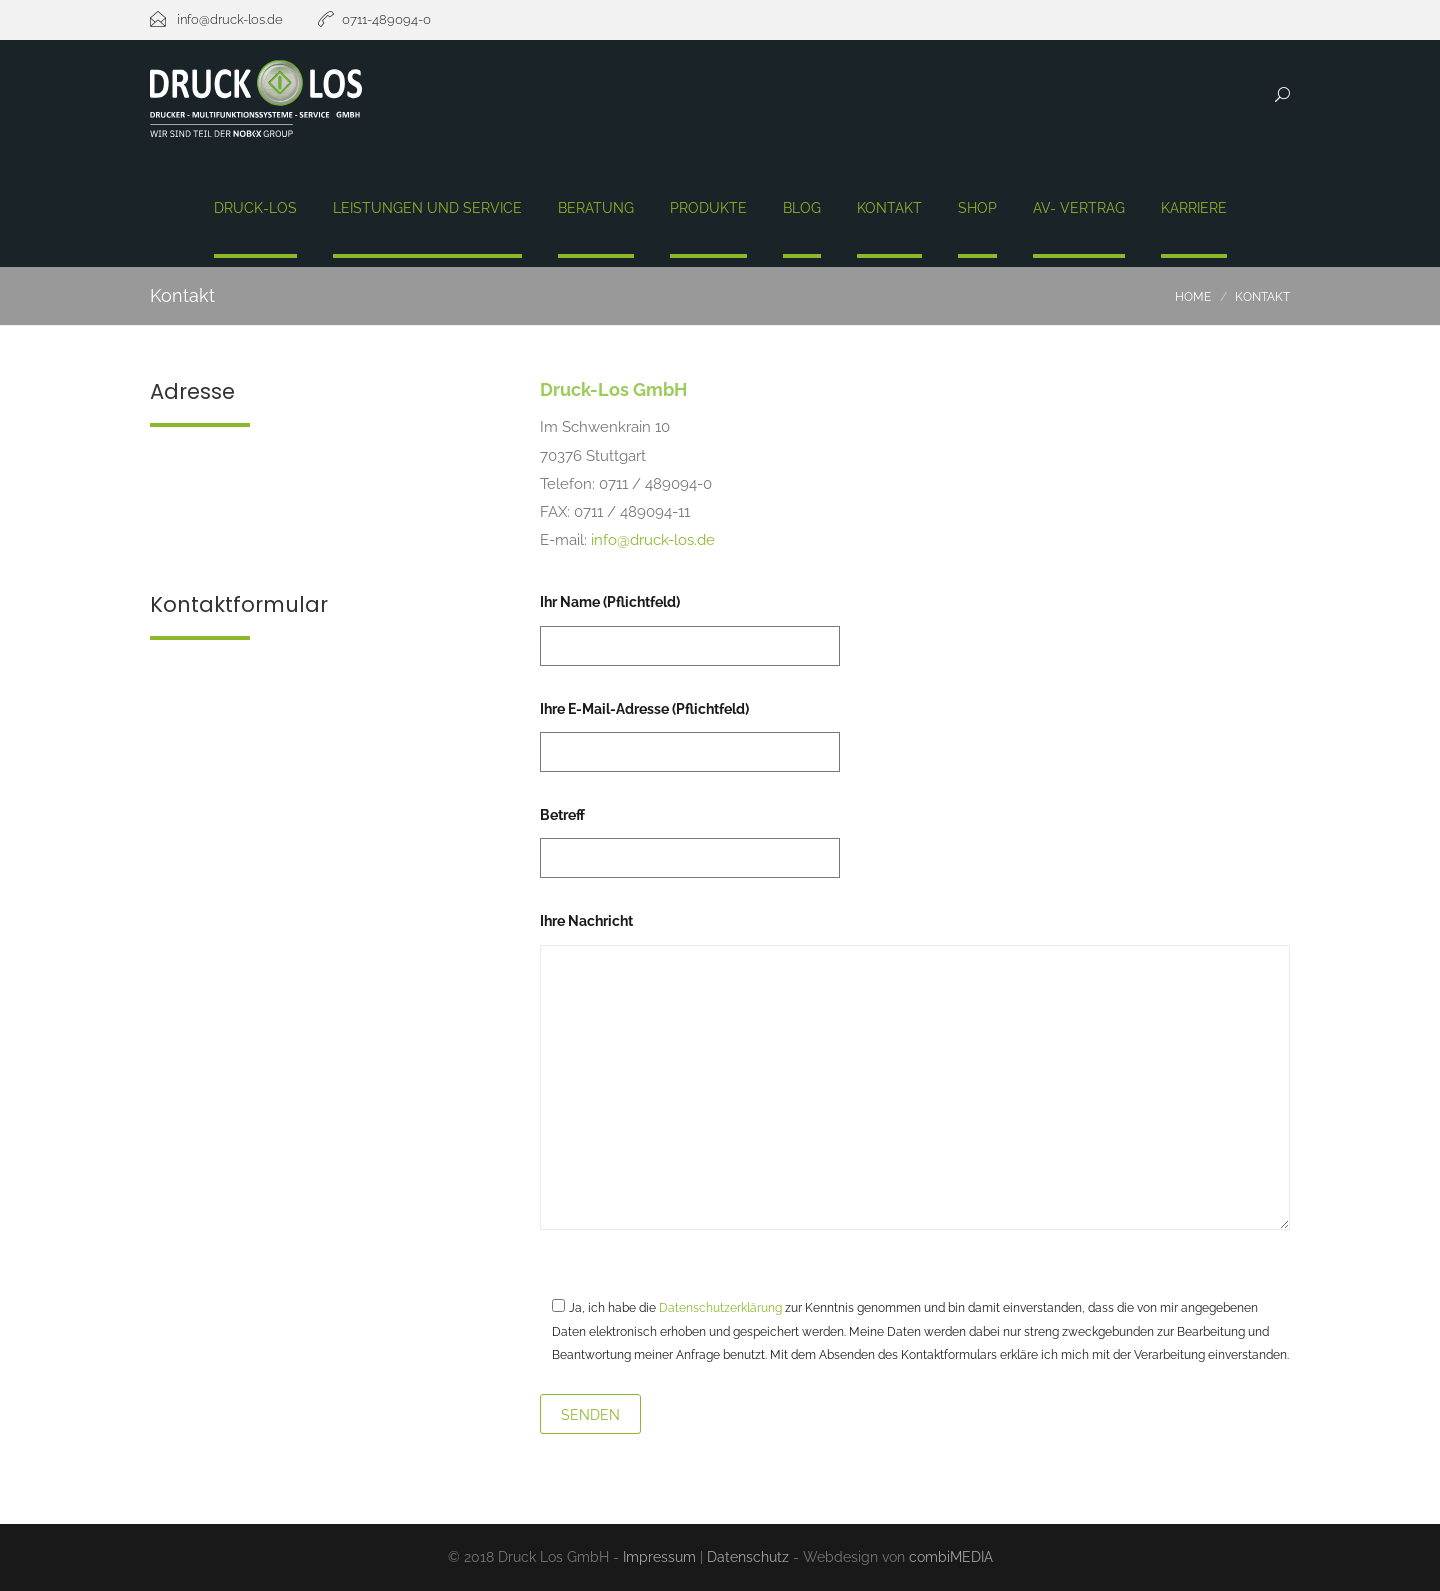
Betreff (690, 836)
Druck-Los (255, 208)
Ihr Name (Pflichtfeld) (690, 623)
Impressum (659, 1557)
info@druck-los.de (653, 540)
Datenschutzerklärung (720, 1308)
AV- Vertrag (1079, 208)
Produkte (708, 208)
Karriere (1194, 208)
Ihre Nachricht (915, 1072)
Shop (977, 208)
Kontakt (889, 208)
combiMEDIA (951, 1557)
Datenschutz (748, 1557)
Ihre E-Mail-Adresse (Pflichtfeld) (690, 730)
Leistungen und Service (427, 208)
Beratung (596, 208)
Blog (802, 208)
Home (1193, 297)
